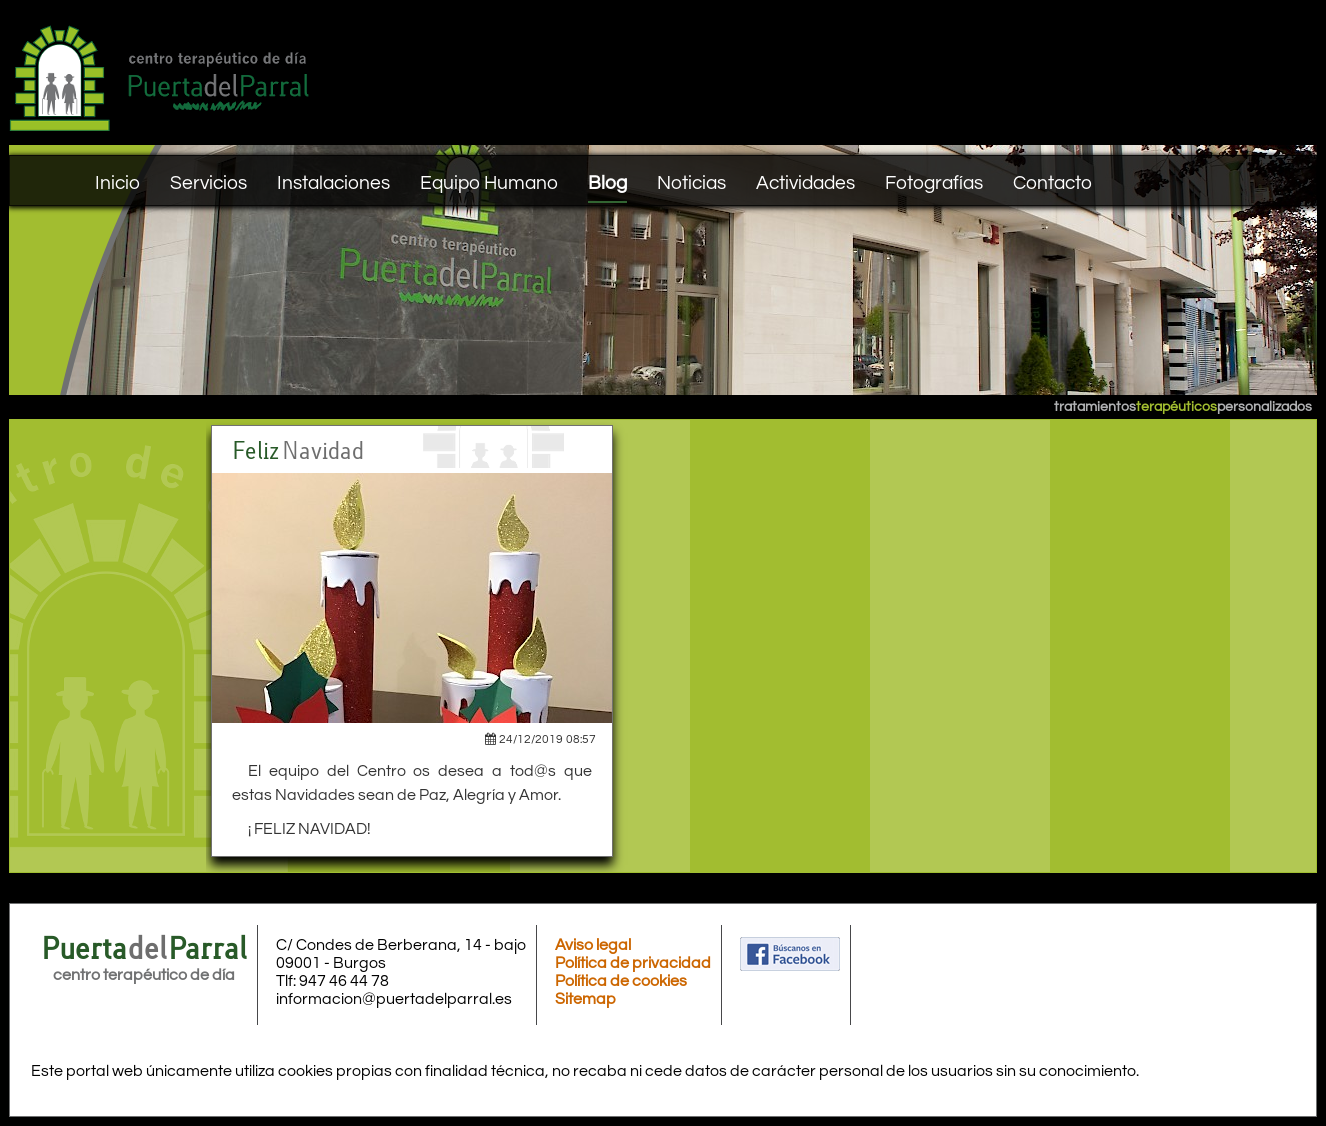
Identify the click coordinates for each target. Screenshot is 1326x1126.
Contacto (1052, 183)
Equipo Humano (489, 183)
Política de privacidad (633, 963)
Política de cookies (621, 981)
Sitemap (585, 999)
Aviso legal (593, 945)
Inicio (117, 183)
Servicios (208, 183)
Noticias (691, 183)
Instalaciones (333, 183)
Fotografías (934, 183)
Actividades (805, 183)
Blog (607, 183)
